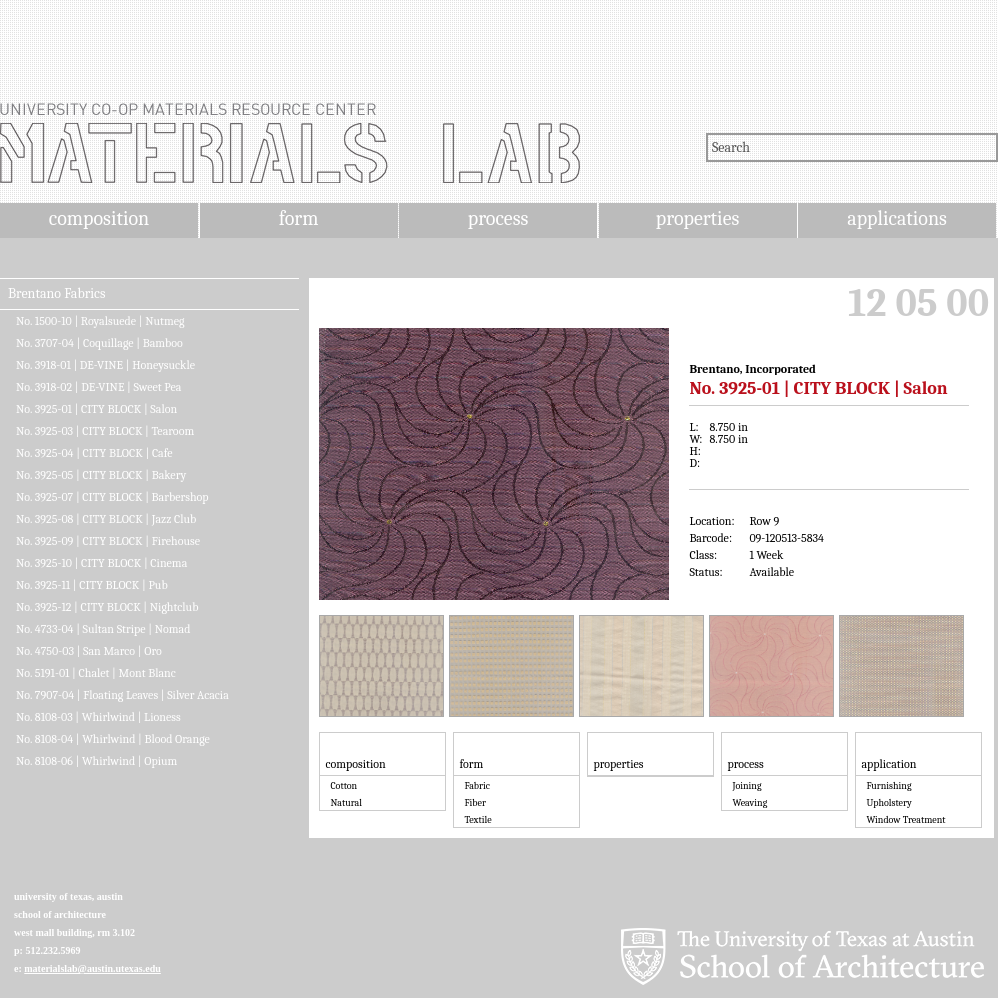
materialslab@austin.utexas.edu (92, 968)
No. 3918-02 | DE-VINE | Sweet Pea (98, 387)
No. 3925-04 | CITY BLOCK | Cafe (94, 453)
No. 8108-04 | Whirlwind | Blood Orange (113, 739)
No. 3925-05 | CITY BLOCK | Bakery (101, 475)
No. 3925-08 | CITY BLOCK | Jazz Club (106, 519)
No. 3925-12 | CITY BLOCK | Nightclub (107, 607)
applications (897, 218)
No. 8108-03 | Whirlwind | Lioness (98, 717)
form (299, 218)
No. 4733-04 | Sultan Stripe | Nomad (103, 629)
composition (99, 218)
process (498, 218)
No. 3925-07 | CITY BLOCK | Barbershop (112, 497)
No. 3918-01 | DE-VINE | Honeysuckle (105, 365)
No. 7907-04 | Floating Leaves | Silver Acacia (122, 695)
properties (697, 218)
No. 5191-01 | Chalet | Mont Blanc (96, 673)
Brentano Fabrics (56, 294)
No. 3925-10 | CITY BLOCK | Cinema (101, 563)
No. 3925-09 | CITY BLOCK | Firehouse (108, 541)
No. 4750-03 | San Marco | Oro (89, 651)
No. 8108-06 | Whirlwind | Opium (96, 761)
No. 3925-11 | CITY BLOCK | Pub (92, 585)
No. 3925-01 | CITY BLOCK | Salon (96, 409)
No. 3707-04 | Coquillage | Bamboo (99, 343)
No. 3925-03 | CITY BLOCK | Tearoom (105, 431)
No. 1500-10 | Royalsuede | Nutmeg (100, 321)
